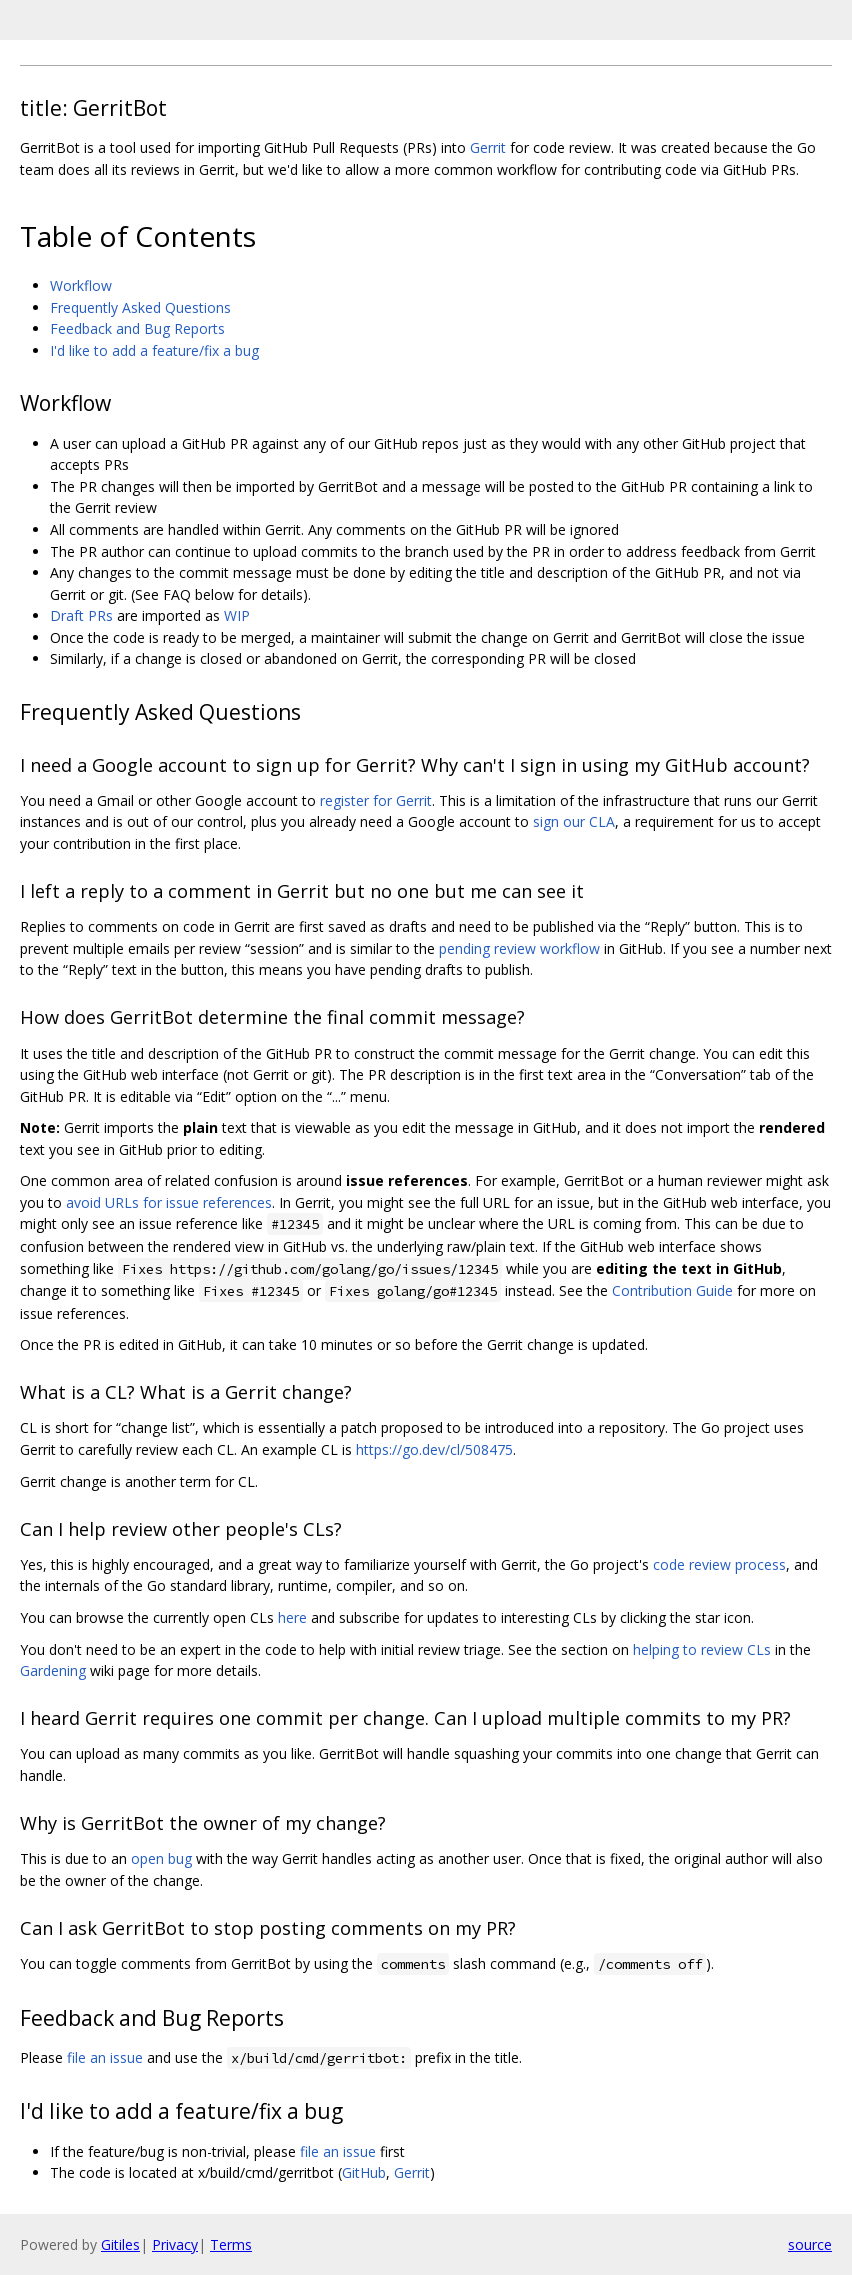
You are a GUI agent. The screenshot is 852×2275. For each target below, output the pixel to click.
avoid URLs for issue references (169, 1202)
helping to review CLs (702, 1649)
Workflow (81, 285)
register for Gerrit (376, 800)
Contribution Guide (672, 1290)
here (292, 1617)
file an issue (105, 2057)
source (810, 2244)
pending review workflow (519, 948)
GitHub (364, 2172)
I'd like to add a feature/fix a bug (154, 350)
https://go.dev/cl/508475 (434, 1449)
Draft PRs (81, 615)
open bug (161, 1858)
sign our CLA (574, 821)
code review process (719, 1564)
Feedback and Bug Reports (137, 328)
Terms (231, 2244)
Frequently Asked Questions (140, 307)
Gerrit (488, 147)
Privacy (175, 2244)
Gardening (53, 1670)
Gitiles (120, 2244)
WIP (237, 615)
